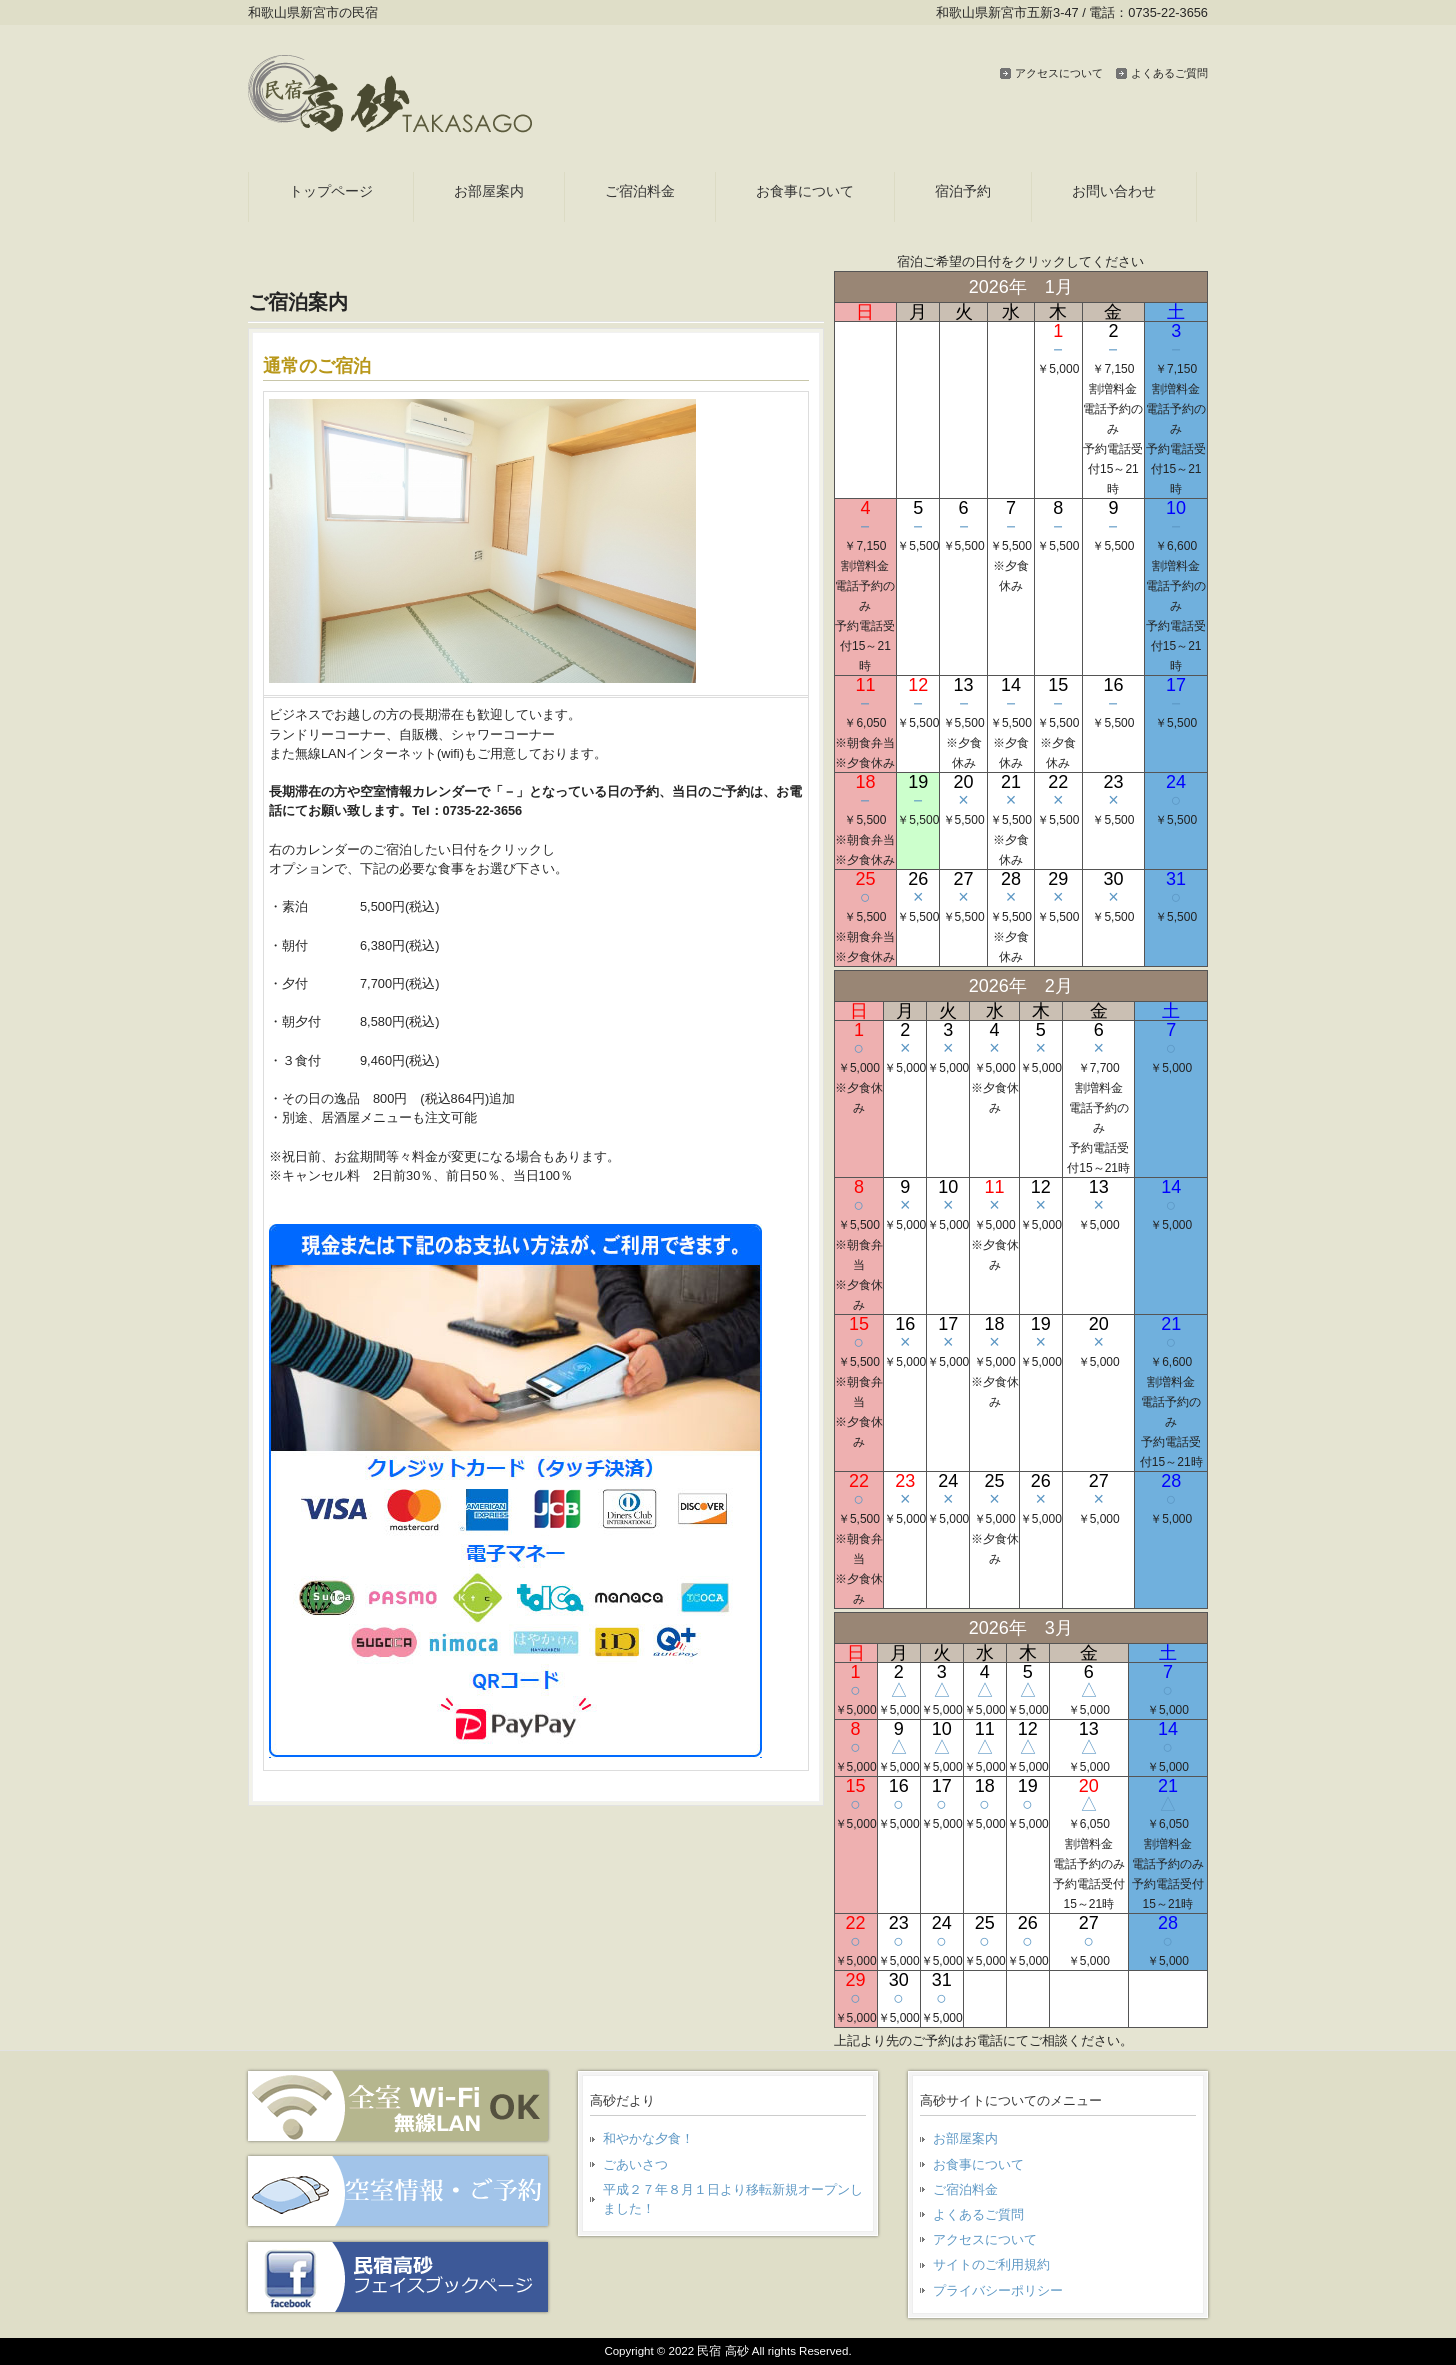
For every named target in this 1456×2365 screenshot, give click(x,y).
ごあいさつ (635, 2164)
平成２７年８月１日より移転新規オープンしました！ (733, 2199)
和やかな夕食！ (648, 2138)
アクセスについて (1059, 73)
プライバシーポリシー (998, 2290)
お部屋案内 (965, 2138)
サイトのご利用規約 (991, 2264)
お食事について (978, 2164)
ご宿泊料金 (965, 2189)
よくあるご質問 (1169, 73)
